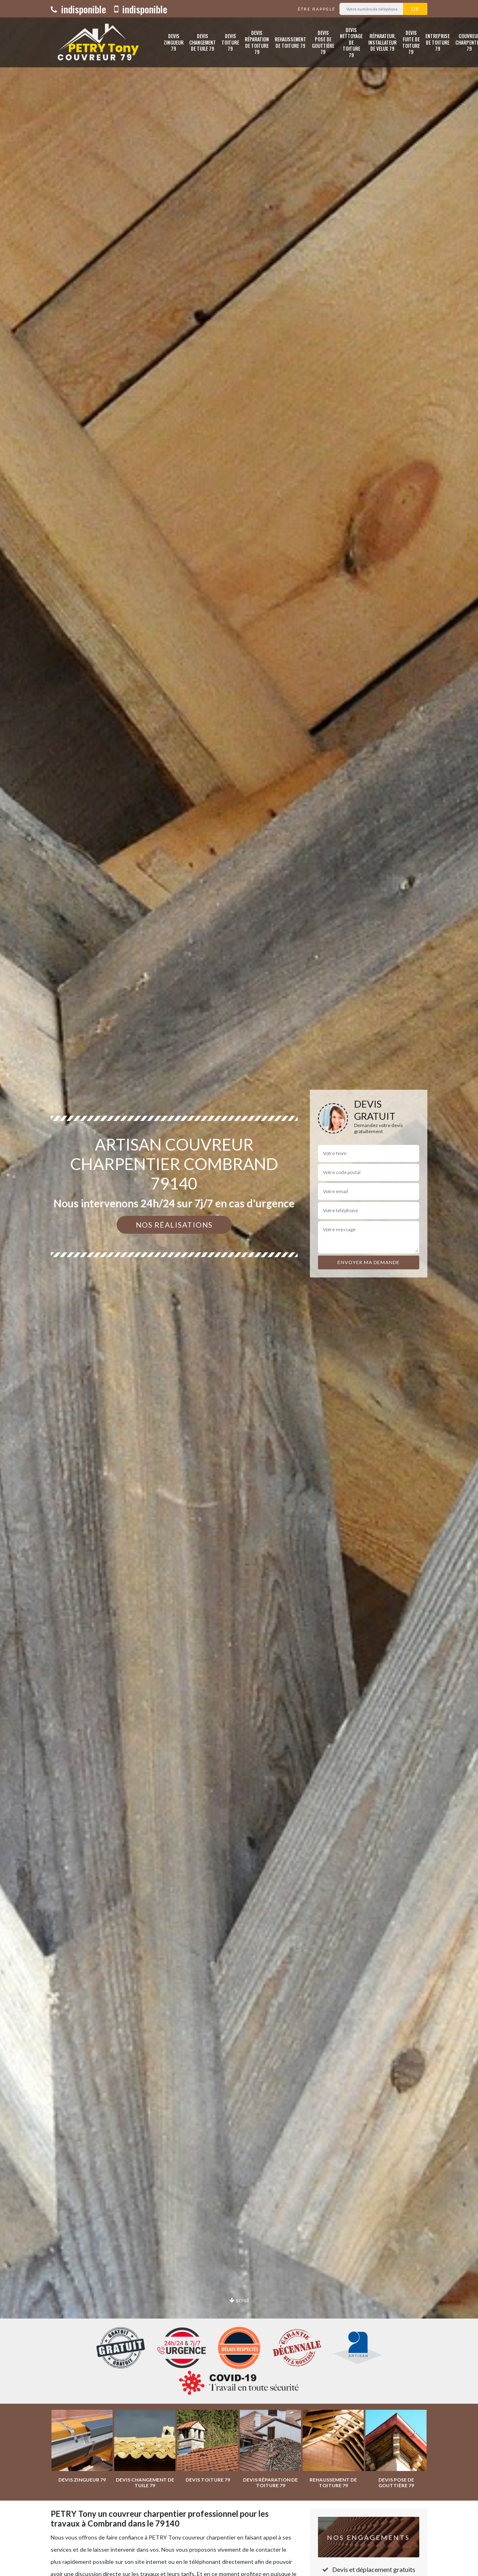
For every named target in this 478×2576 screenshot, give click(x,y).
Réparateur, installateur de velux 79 (382, 42)
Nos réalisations (174, 1224)
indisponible (78, 9)
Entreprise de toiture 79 (437, 42)
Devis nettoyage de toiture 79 (351, 42)
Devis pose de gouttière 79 (323, 42)
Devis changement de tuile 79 (202, 42)
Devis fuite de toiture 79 (411, 42)
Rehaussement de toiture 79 (290, 42)
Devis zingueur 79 (174, 42)
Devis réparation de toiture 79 (257, 42)
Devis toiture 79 (230, 42)
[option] (239, 1288)
